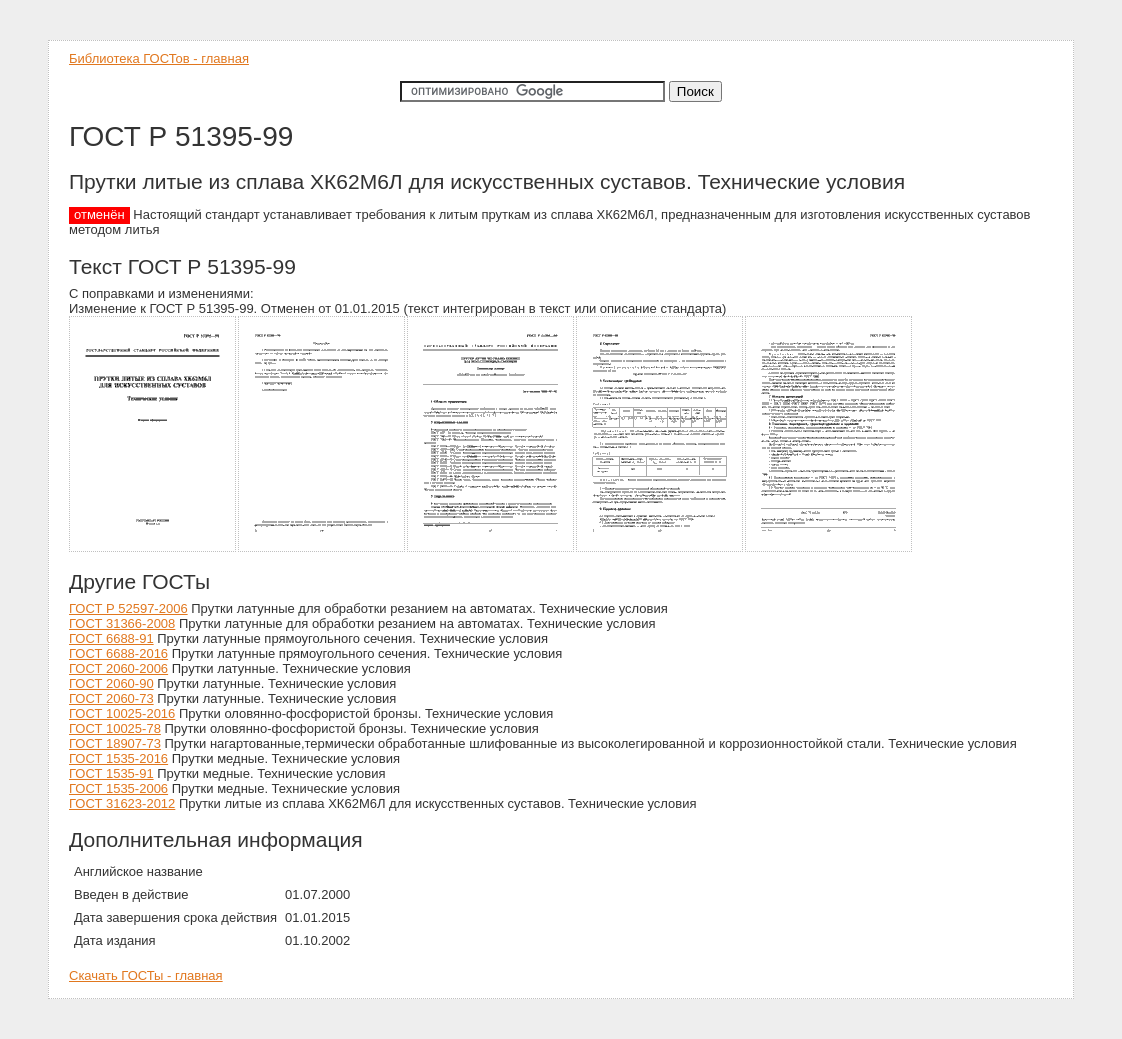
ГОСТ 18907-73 (115, 743)
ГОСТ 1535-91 (111, 773)
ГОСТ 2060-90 (111, 683)
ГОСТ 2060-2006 (118, 668)
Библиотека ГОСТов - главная (159, 58)
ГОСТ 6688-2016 (118, 653)
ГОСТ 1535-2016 (118, 758)
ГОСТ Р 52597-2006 (128, 608)
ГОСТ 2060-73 (111, 698)
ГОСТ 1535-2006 (118, 788)
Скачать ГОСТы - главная (146, 975)
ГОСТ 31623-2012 (122, 803)
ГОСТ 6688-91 (111, 638)
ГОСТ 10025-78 (115, 728)
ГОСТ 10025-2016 (122, 713)
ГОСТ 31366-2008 (122, 623)
